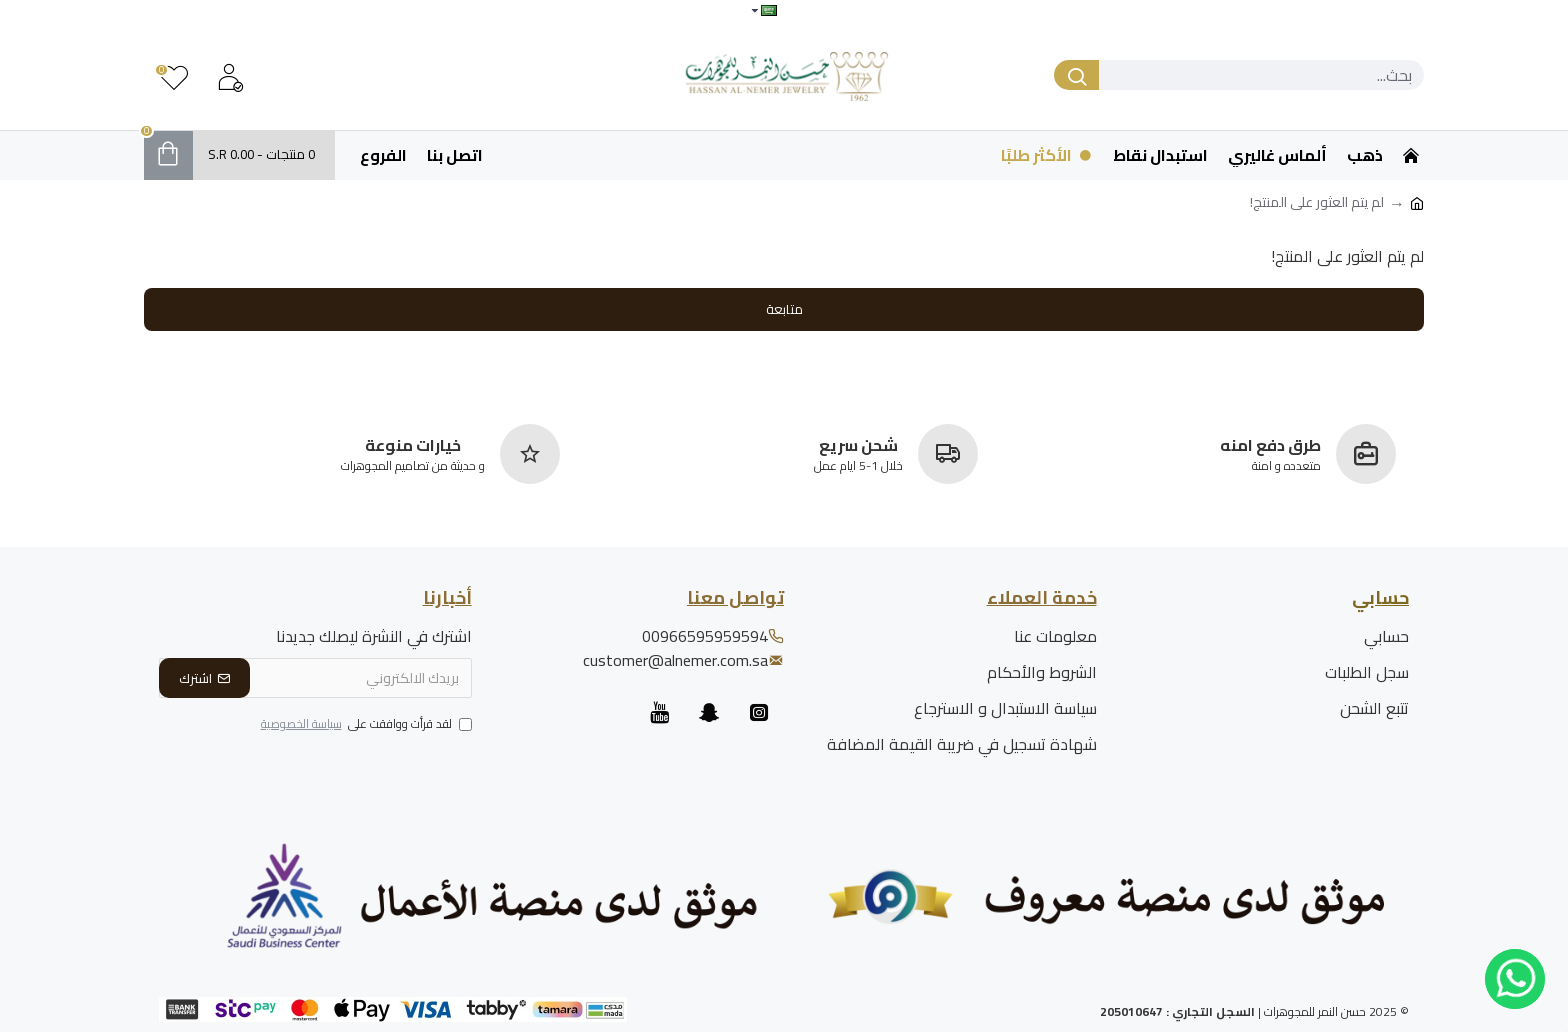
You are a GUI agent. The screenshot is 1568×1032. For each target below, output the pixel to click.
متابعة (784, 309)
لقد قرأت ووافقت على (365, 725)
